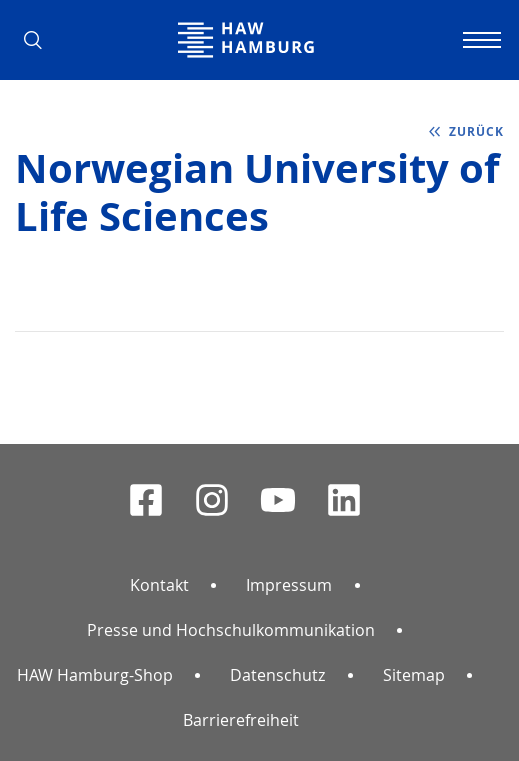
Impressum (289, 585)
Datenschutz (277, 675)
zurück (476, 131)
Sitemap (414, 675)
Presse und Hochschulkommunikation (231, 630)
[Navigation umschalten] (479, 40)
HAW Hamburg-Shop (95, 675)
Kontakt (159, 585)
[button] (40, 40)
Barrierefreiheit (241, 720)
